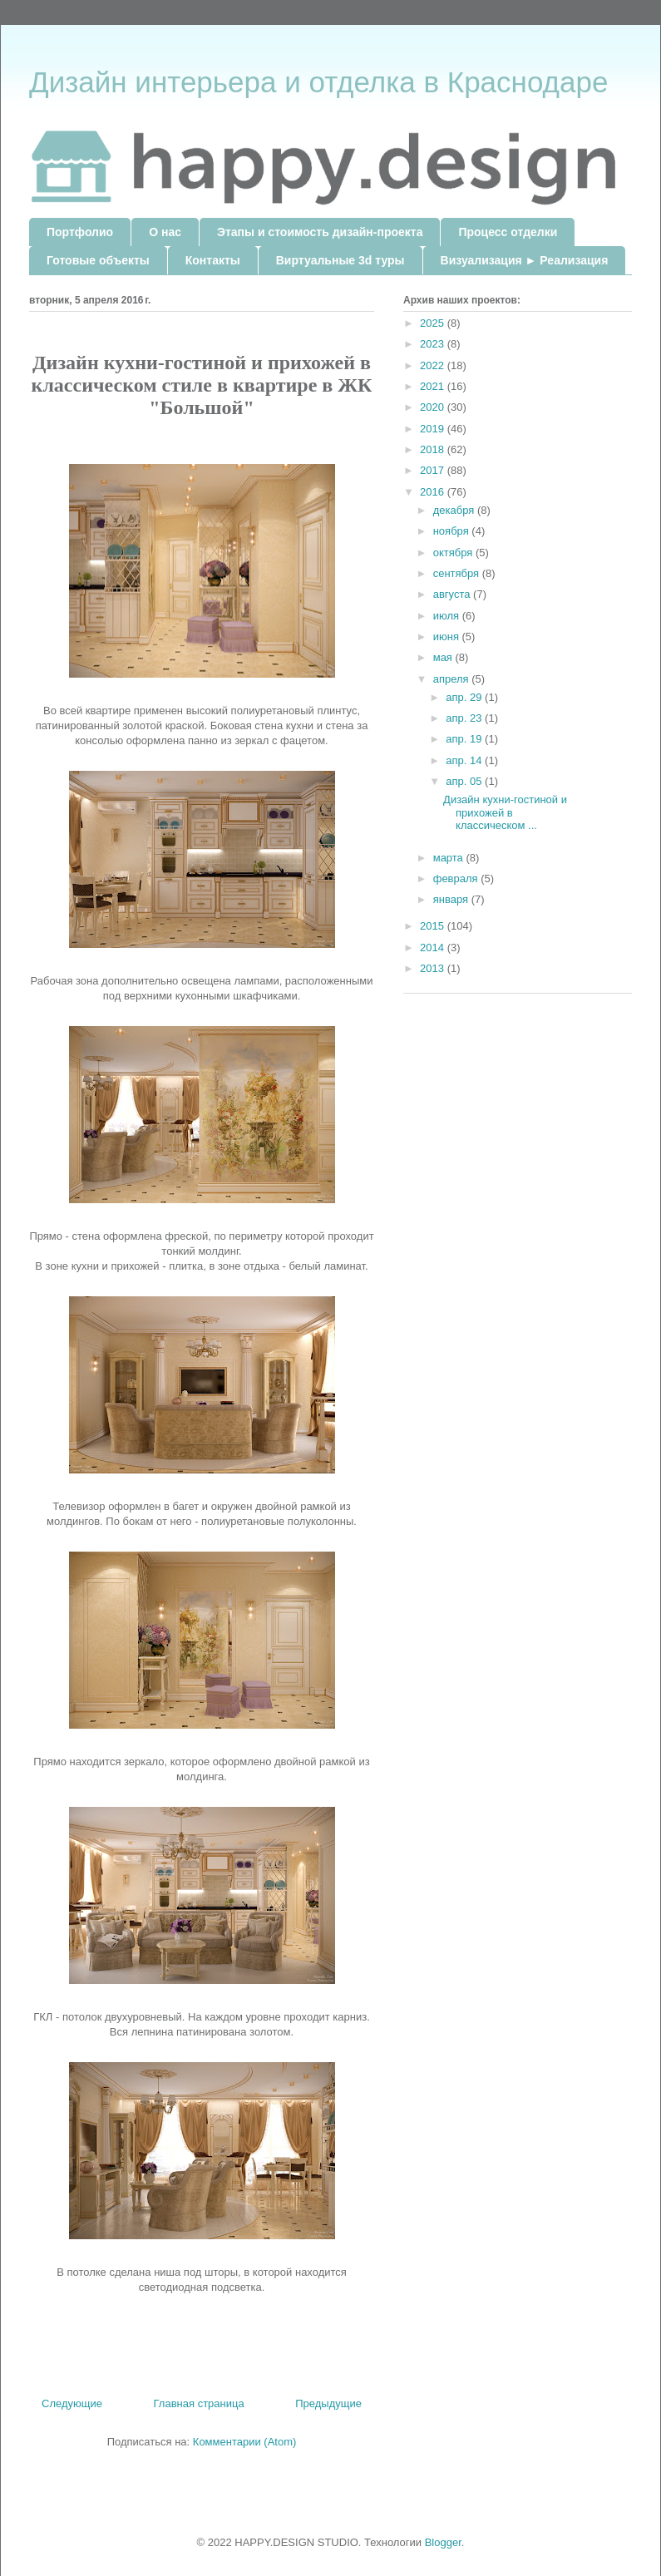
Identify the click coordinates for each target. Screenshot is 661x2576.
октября (454, 552)
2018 (433, 449)
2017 (433, 470)
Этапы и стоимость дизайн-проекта (319, 232)
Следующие (72, 2403)
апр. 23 (465, 718)
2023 (433, 344)
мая (444, 657)
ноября (452, 531)
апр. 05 (465, 781)
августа (453, 594)
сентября (457, 573)
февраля (457, 878)
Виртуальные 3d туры (340, 260)
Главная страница (199, 2403)
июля (447, 615)
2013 (433, 968)
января (452, 899)
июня (447, 636)
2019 (433, 428)
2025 (433, 323)
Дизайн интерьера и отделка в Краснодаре (318, 82)
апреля (452, 679)
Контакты (212, 260)
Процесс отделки (507, 232)
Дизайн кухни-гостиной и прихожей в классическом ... (505, 812)
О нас (165, 232)
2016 (433, 492)
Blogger (443, 2542)
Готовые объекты (98, 260)
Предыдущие (328, 2403)
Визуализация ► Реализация (525, 260)
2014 (433, 947)
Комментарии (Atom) (245, 2441)
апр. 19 (465, 739)
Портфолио (80, 232)
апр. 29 (465, 697)
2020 (433, 407)
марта (449, 857)
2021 (433, 386)
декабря (455, 510)
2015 (433, 926)
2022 (433, 365)
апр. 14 (465, 760)
